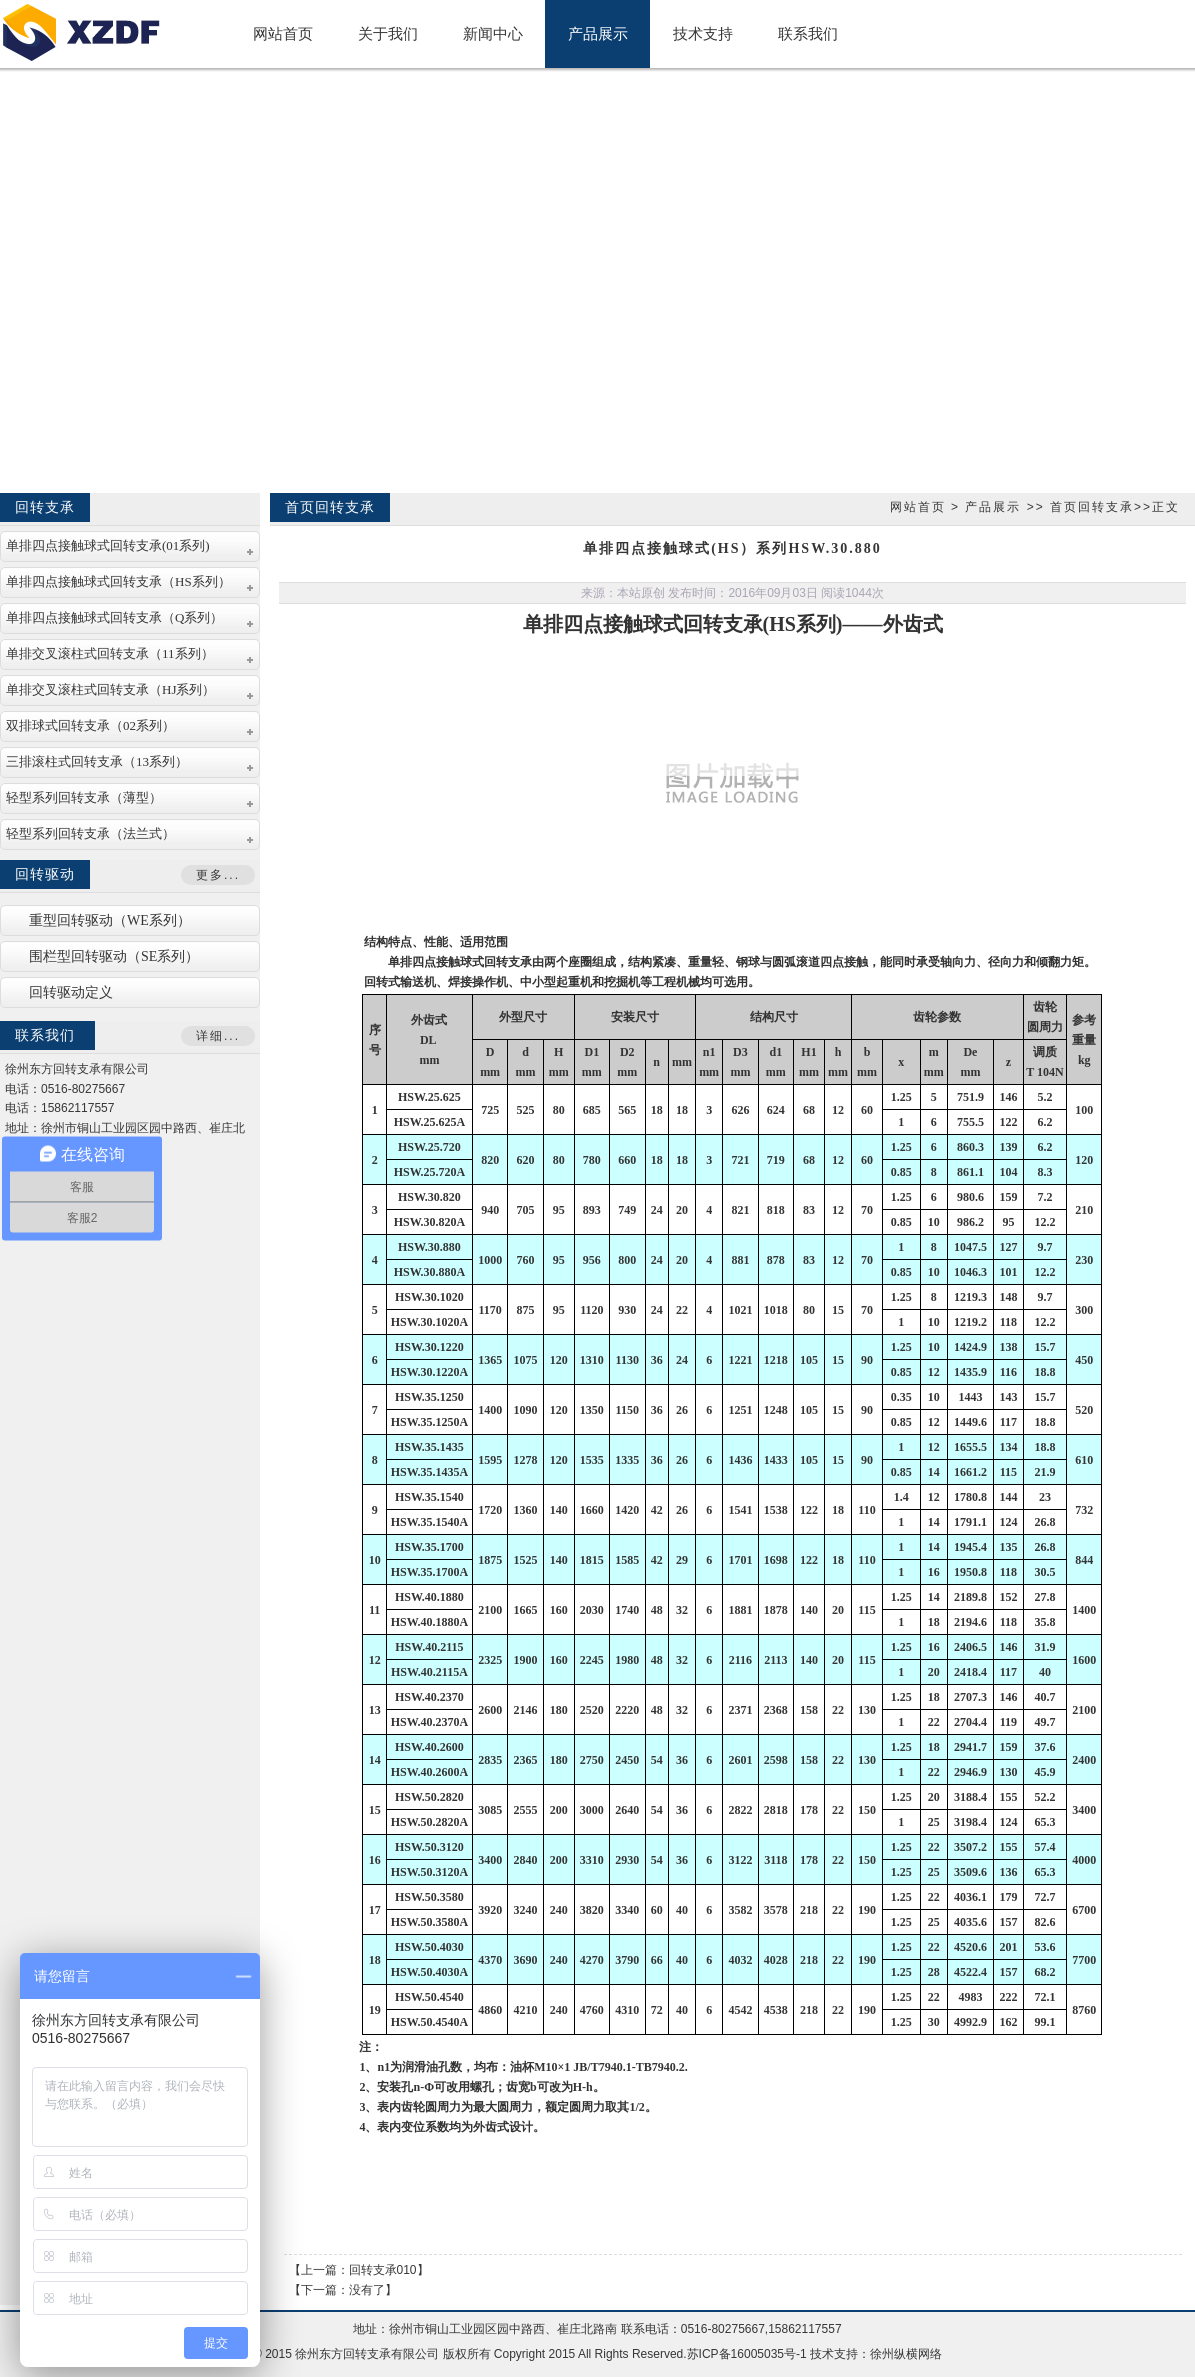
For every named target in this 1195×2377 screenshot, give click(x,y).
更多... (218, 875)
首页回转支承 (1092, 507)
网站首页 (918, 507)
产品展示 (993, 507)
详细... (218, 1036)
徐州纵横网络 (906, 2354)
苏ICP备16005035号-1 (747, 2354)
